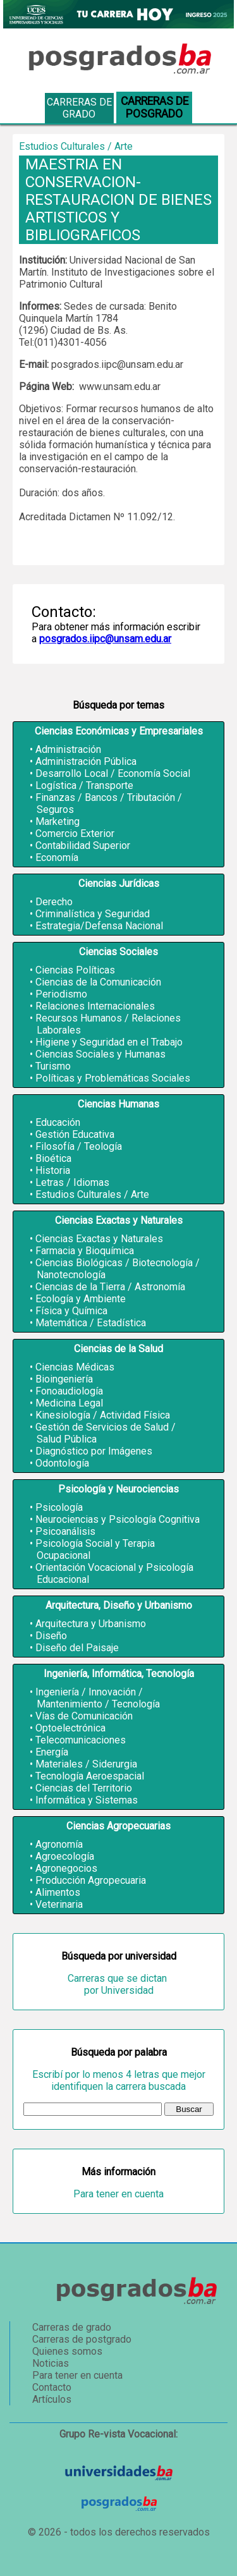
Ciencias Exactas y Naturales (99, 1239)
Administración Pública (86, 761)
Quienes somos (67, 2351)
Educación (57, 1122)
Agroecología (64, 1856)
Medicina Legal (69, 1403)
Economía (56, 858)
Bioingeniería (64, 1379)
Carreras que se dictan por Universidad (118, 1984)
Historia (52, 1170)
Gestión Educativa (74, 1134)
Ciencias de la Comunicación (98, 982)
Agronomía (59, 1844)
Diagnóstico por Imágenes (93, 1451)
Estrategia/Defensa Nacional (99, 926)
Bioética (53, 1158)
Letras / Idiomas (72, 1182)
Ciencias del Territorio (83, 1788)
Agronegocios (66, 1868)
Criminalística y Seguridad (92, 914)
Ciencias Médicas (74, 1367)
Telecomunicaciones (80, 1740)
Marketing (57, 821)
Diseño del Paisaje (77, 1648)
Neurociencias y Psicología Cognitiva (117, 1519)
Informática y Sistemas (86, 1800)
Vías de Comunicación (84, 1716)
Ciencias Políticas (75, 970)
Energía (51, 1752)
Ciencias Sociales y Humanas (100, 1054)
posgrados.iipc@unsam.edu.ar (105, 639)
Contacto (51, 2387)
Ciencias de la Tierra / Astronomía (110, 1287)
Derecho (54, 902)
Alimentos (57, 1892)
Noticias (50, 2363)
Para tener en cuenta (118, 2194)
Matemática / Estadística (90, 1323)
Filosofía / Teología (78, 1146)
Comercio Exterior (74, 833)
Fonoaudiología (69, 1391)
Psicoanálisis (65, 1531)
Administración (68, 749)
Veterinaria (59, 1904)
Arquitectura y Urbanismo (90, 1624)
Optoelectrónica (70, 1728)
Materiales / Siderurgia (86, 1764)
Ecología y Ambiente (80, 1299)
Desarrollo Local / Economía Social (112, 773)
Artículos (51, 2399)
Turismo (53, 1066)
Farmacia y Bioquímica (84, 1251)
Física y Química (71, 1311)
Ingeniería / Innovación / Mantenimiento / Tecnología (97, 1698)
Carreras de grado (79, 108)
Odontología (62, 1463)
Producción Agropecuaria (90, 1880)
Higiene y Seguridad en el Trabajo (109, 1042)
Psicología (59, 1507)
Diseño (51, 1636)
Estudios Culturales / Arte (92, 1194)
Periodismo (61, 994)
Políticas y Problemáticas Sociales (112, 1078)
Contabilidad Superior (82, 845)
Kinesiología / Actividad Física (102, 1415)
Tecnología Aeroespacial (89, 1776)
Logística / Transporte (84, 785)
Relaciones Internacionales (95, 1006)
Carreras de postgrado (81, 2339)
